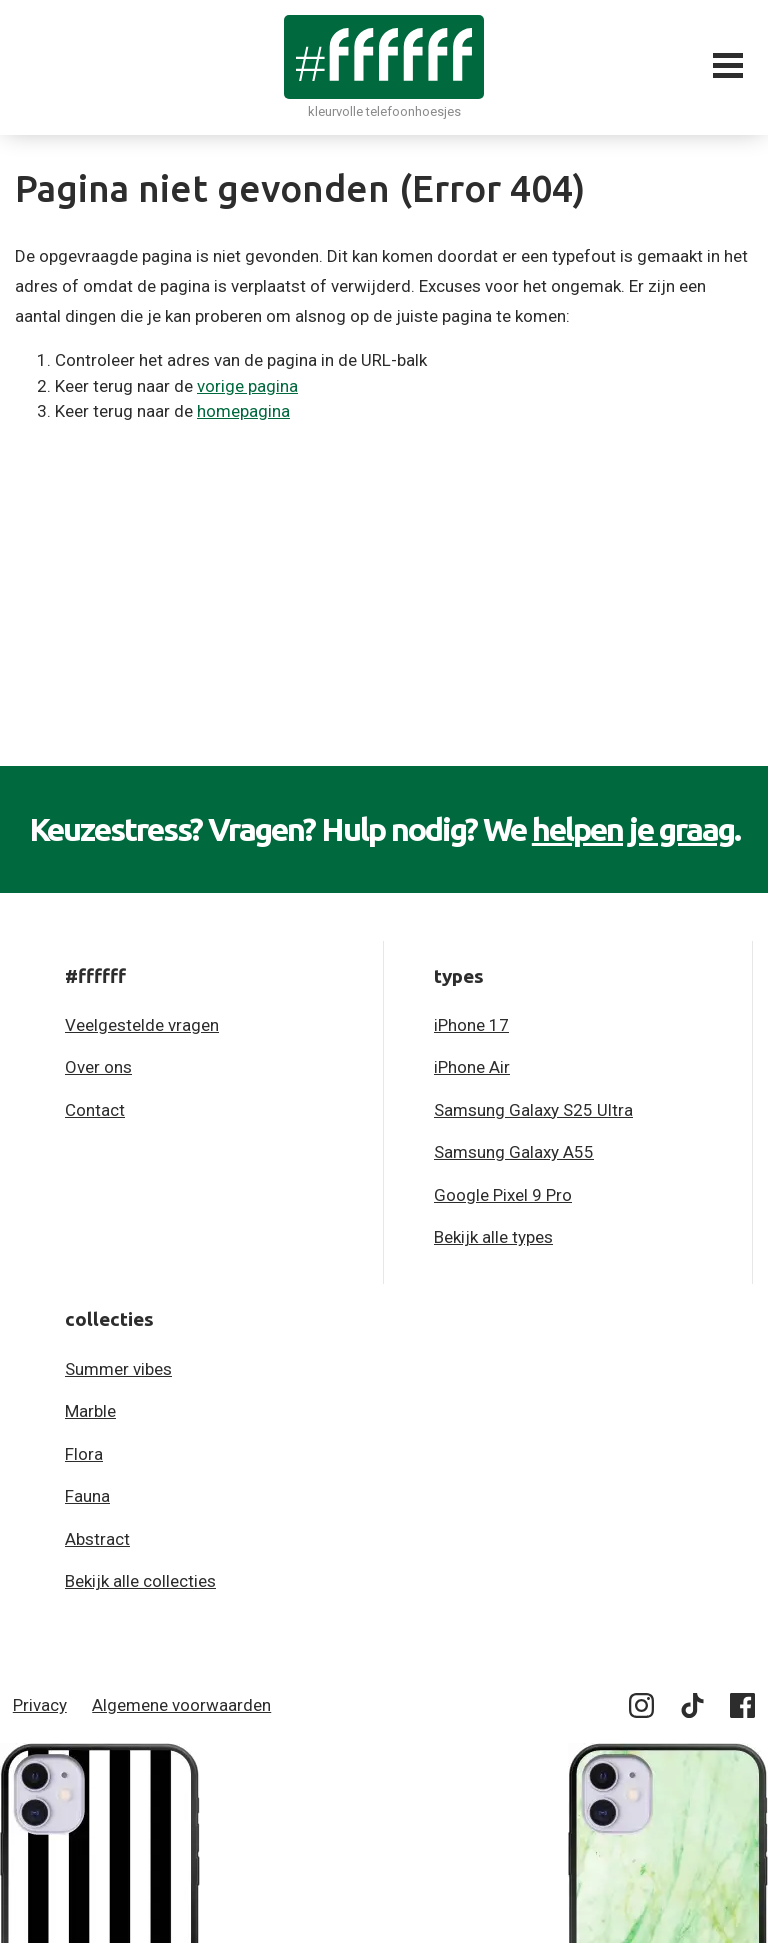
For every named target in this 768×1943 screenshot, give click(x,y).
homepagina (243, 411)
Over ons (98, 1067)
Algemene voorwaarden (181, 1705)
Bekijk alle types (493, 1237)
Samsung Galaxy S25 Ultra (533, 1110)
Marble (90, 1411)
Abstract (97, 1539)
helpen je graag (633, 829)
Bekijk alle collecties (140, 1581)
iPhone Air (472, 1067)
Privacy (40, 1705)
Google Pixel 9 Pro (503, 1195)
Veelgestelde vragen (142, 1025)
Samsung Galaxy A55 (514, 1152)
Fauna (87, 1496)
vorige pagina (247, 386)
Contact (95, 1110)
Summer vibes (118, 1369)
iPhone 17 (471, 1025)
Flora (84, 1454)
